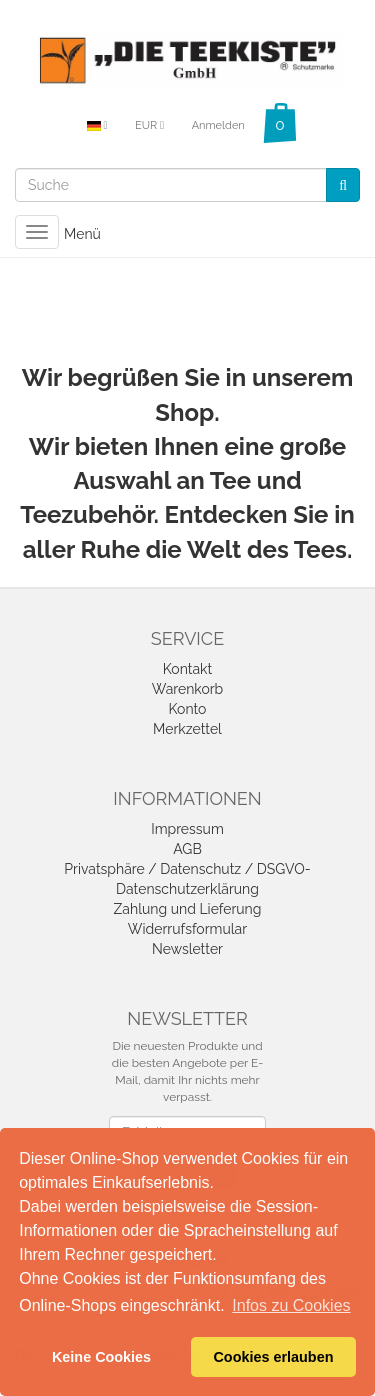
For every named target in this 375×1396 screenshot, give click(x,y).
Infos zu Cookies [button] (291, 1305)
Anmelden (218, 125)
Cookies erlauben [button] (273, 1357)
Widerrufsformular (187, 929)
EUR (149, 125)
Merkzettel (187, 729)
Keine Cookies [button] (101, 1357)
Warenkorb (188, 689)
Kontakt (187, 669)
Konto (188, 709)
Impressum (187, 829)
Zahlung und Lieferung (188, 909)
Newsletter (187, 949)
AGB (187, 849)
